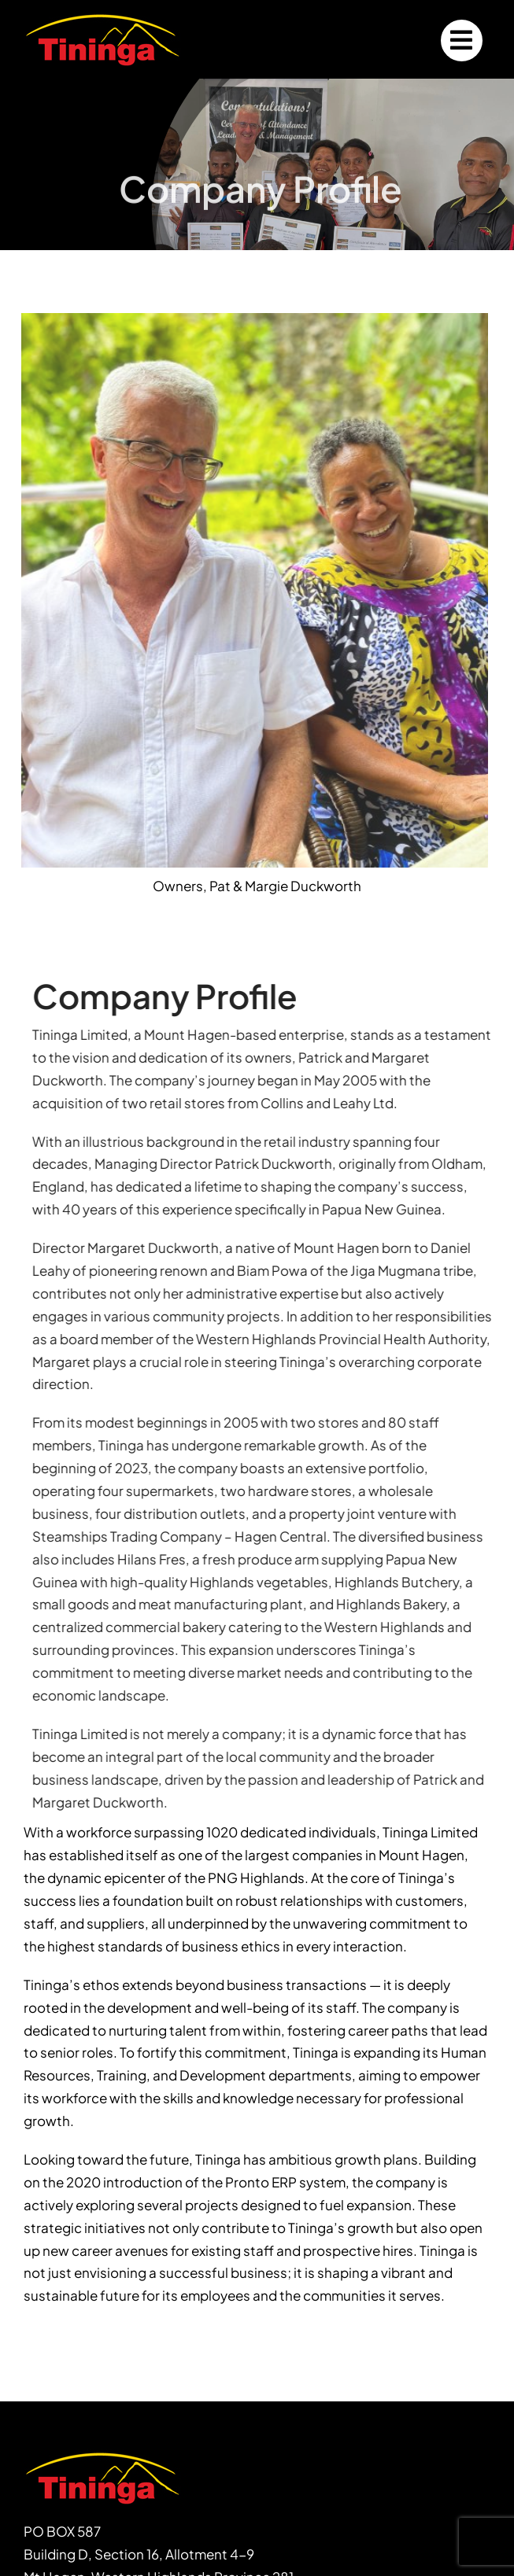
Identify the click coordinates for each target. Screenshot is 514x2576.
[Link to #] (462, 40)
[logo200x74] (102, 16)
